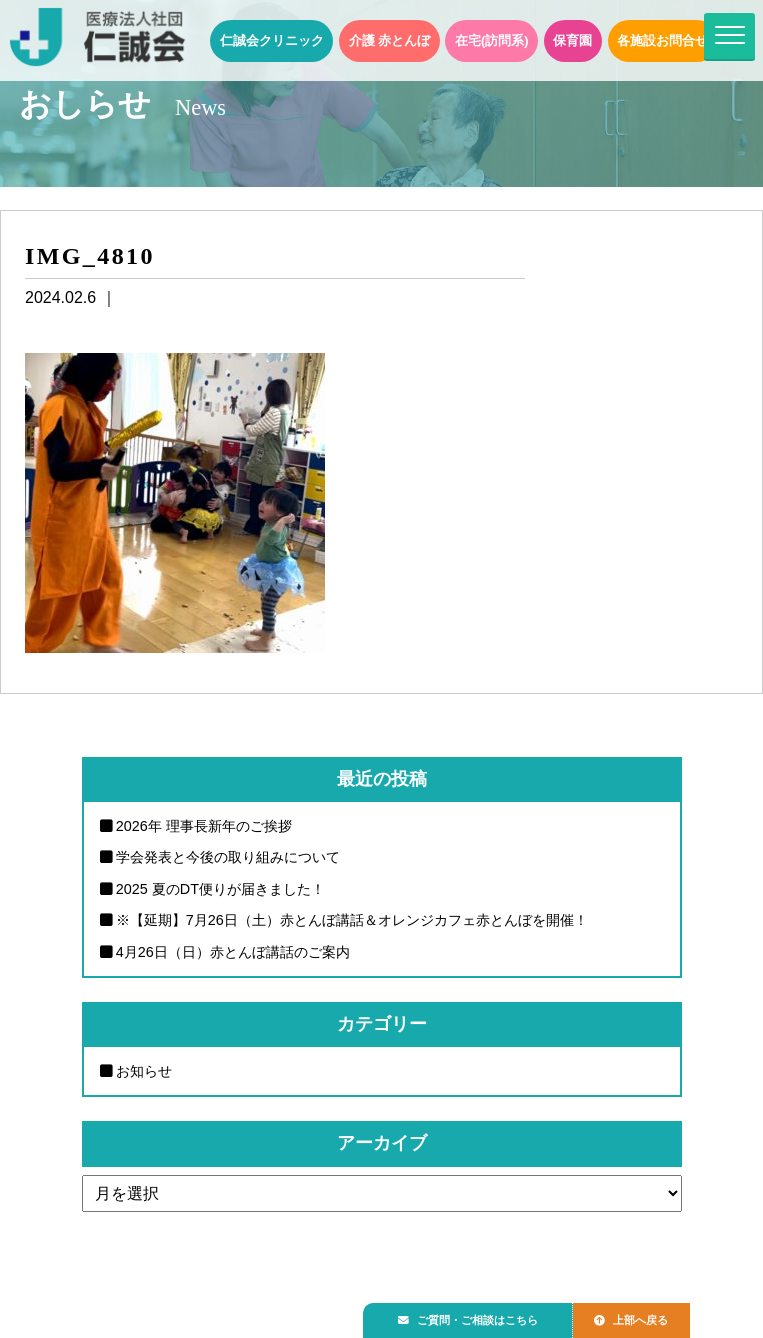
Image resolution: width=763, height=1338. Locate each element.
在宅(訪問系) (492, 40)
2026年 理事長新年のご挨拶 (204, 826)
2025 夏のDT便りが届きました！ (220, 889)
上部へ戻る (652, 1314)
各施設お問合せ (662, 40)
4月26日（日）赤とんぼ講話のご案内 (233, 952)
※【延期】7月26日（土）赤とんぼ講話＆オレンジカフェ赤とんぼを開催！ (352, 920)
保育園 (572, 40)
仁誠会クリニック (272, 40)
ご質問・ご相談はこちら (476, 1314)
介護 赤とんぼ (390, 40)
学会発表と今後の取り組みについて (228, 857)
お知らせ (144, 1071)
